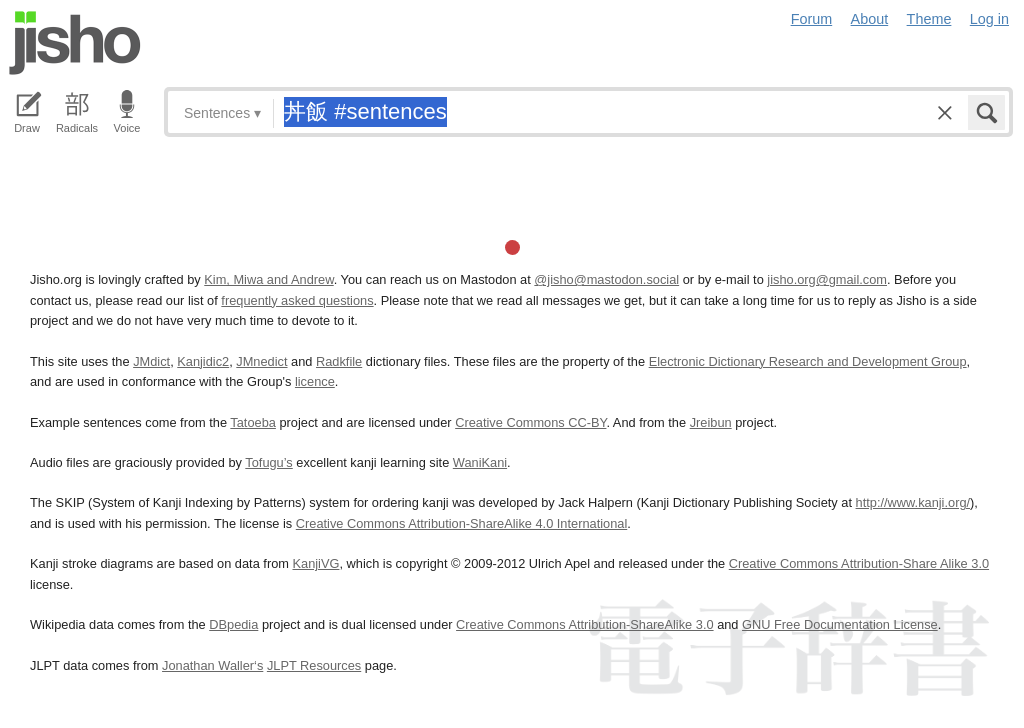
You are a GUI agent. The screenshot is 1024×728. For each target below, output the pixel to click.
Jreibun (711, 422)
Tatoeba (253, 422)
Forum (812, 19)
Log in (989, 19)
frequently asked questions (297, 300)
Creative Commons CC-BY (530, 422)
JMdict (151, 361)
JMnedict (261, 361)
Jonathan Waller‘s (212, 665)
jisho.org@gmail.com (827, 279)
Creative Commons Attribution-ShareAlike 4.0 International (461, 523)
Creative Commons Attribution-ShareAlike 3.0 (584, 624)
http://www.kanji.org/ (913, 502)
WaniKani (480, 462)
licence (315, 381)
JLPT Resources (314, 665)
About (870, 19)
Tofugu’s (268, 462)
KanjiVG (315, 563)
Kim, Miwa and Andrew (268, 279)
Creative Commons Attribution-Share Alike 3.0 (859, 563)
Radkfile (339, 361)
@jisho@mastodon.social (606, 279)
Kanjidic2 (203, 361)
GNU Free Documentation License (840, 624)
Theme (929, 19)
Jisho (75, 43)
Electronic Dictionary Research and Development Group (808, 361)
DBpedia (233, 624)
